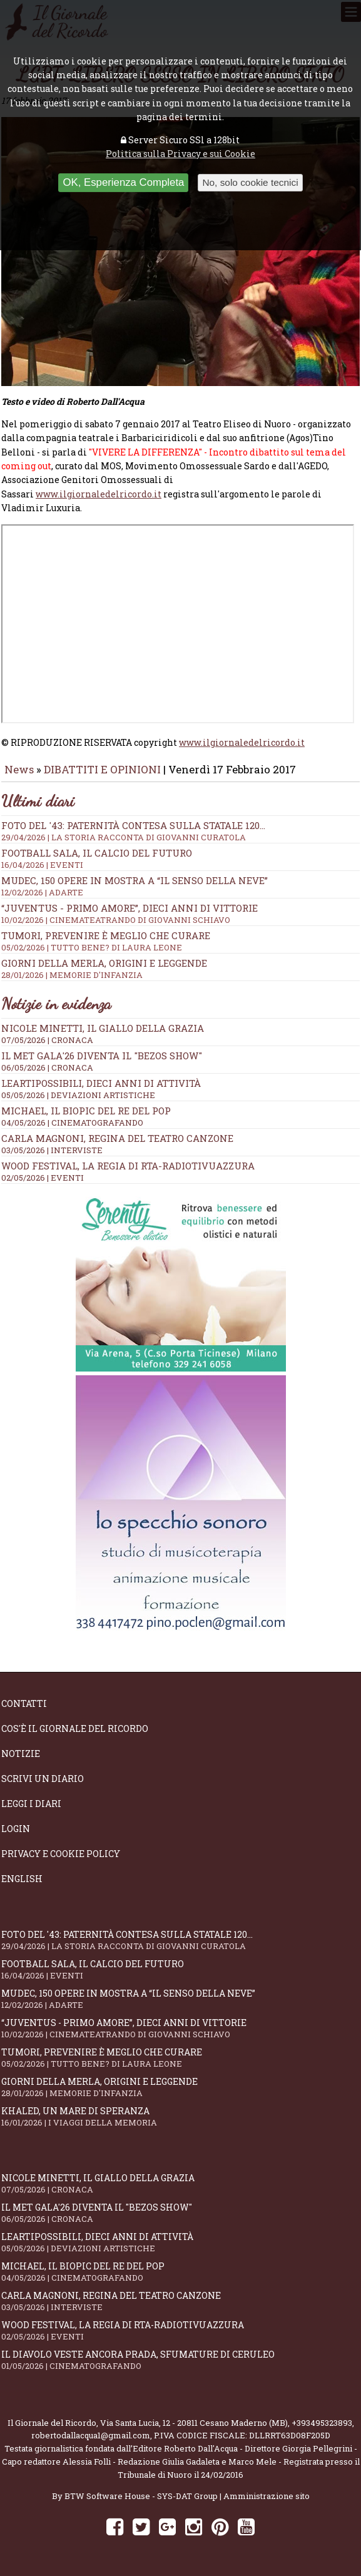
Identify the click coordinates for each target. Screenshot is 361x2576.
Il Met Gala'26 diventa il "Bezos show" (101, 1055)
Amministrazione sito (266, 2496)
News (19, 769)
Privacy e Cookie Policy (60, 1854)
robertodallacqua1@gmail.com (90, 2435)
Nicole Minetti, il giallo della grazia (102, 1028)
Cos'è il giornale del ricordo (74, 1728)
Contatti (24, 1703)
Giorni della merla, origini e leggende (180, 968)
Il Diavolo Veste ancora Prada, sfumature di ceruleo (180, 2359)
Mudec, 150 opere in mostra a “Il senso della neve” (180, 886)
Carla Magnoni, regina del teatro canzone (117, 1138)
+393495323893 (322, 2422)
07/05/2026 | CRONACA (47, 1040)
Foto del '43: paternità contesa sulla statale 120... (180, 831)
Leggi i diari (31, 1804)
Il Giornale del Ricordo (52, 2422)
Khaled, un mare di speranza (180, 2116)
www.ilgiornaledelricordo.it (98, 494)
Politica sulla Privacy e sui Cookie (180, 154)
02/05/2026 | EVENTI (42, 1177)
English (22, 1879)
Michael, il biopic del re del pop (86, 1110)
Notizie (20, 1753)
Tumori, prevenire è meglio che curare (180, 941)
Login (15, 1829)
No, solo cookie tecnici (250, 182)
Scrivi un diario (42, 1778)
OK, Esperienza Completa (123, 182)
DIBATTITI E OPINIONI (102, 769)
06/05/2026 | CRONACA (47, 1067)
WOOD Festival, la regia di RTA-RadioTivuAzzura (128, 1165)
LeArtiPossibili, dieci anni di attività (101, 1083)
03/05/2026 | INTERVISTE (52, 1150)
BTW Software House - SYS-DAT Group (141, 2496)
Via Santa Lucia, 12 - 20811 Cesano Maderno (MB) (194, 2422)
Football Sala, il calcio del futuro (180, 858)
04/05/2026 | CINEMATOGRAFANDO (72, 1122)
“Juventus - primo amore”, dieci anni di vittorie (180, 913)
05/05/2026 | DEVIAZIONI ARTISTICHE (78, 1095)
